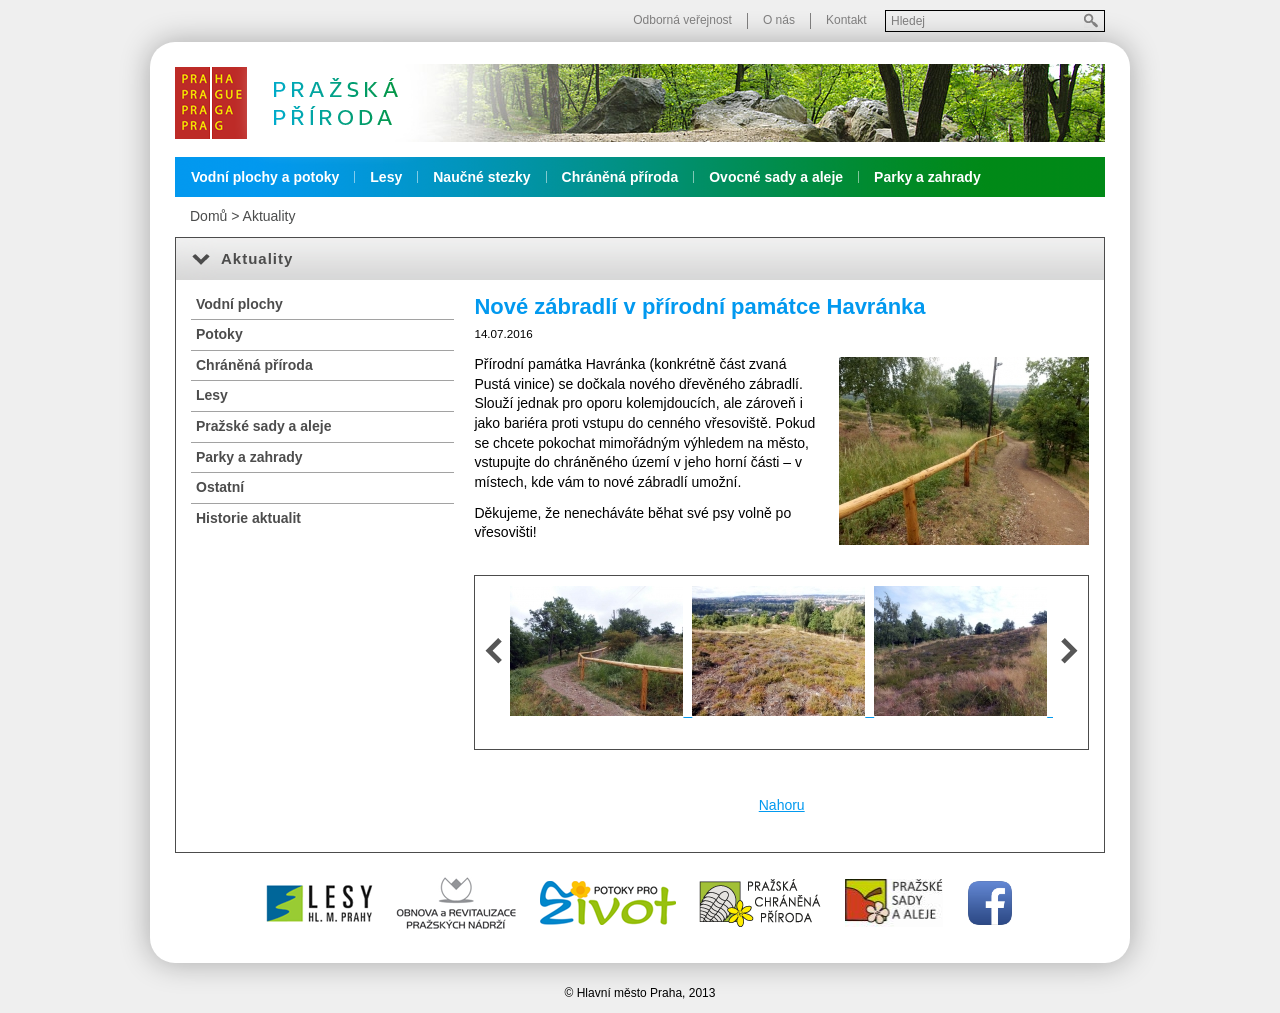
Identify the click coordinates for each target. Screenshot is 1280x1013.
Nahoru (782, 805)
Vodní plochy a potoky (265, 177)
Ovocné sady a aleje (776, 177)
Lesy (386, 177)
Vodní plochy (239, 304)
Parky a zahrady (927, 177)
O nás (779, 20)
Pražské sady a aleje (263, 426)
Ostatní (220, 487)
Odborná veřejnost (682, 20)
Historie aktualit (248, 518)
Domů (208, 216)
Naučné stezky (481, 177)
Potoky (219, 334)
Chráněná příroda (620, 177)
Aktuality (269, 216)
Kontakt (846, 20)
